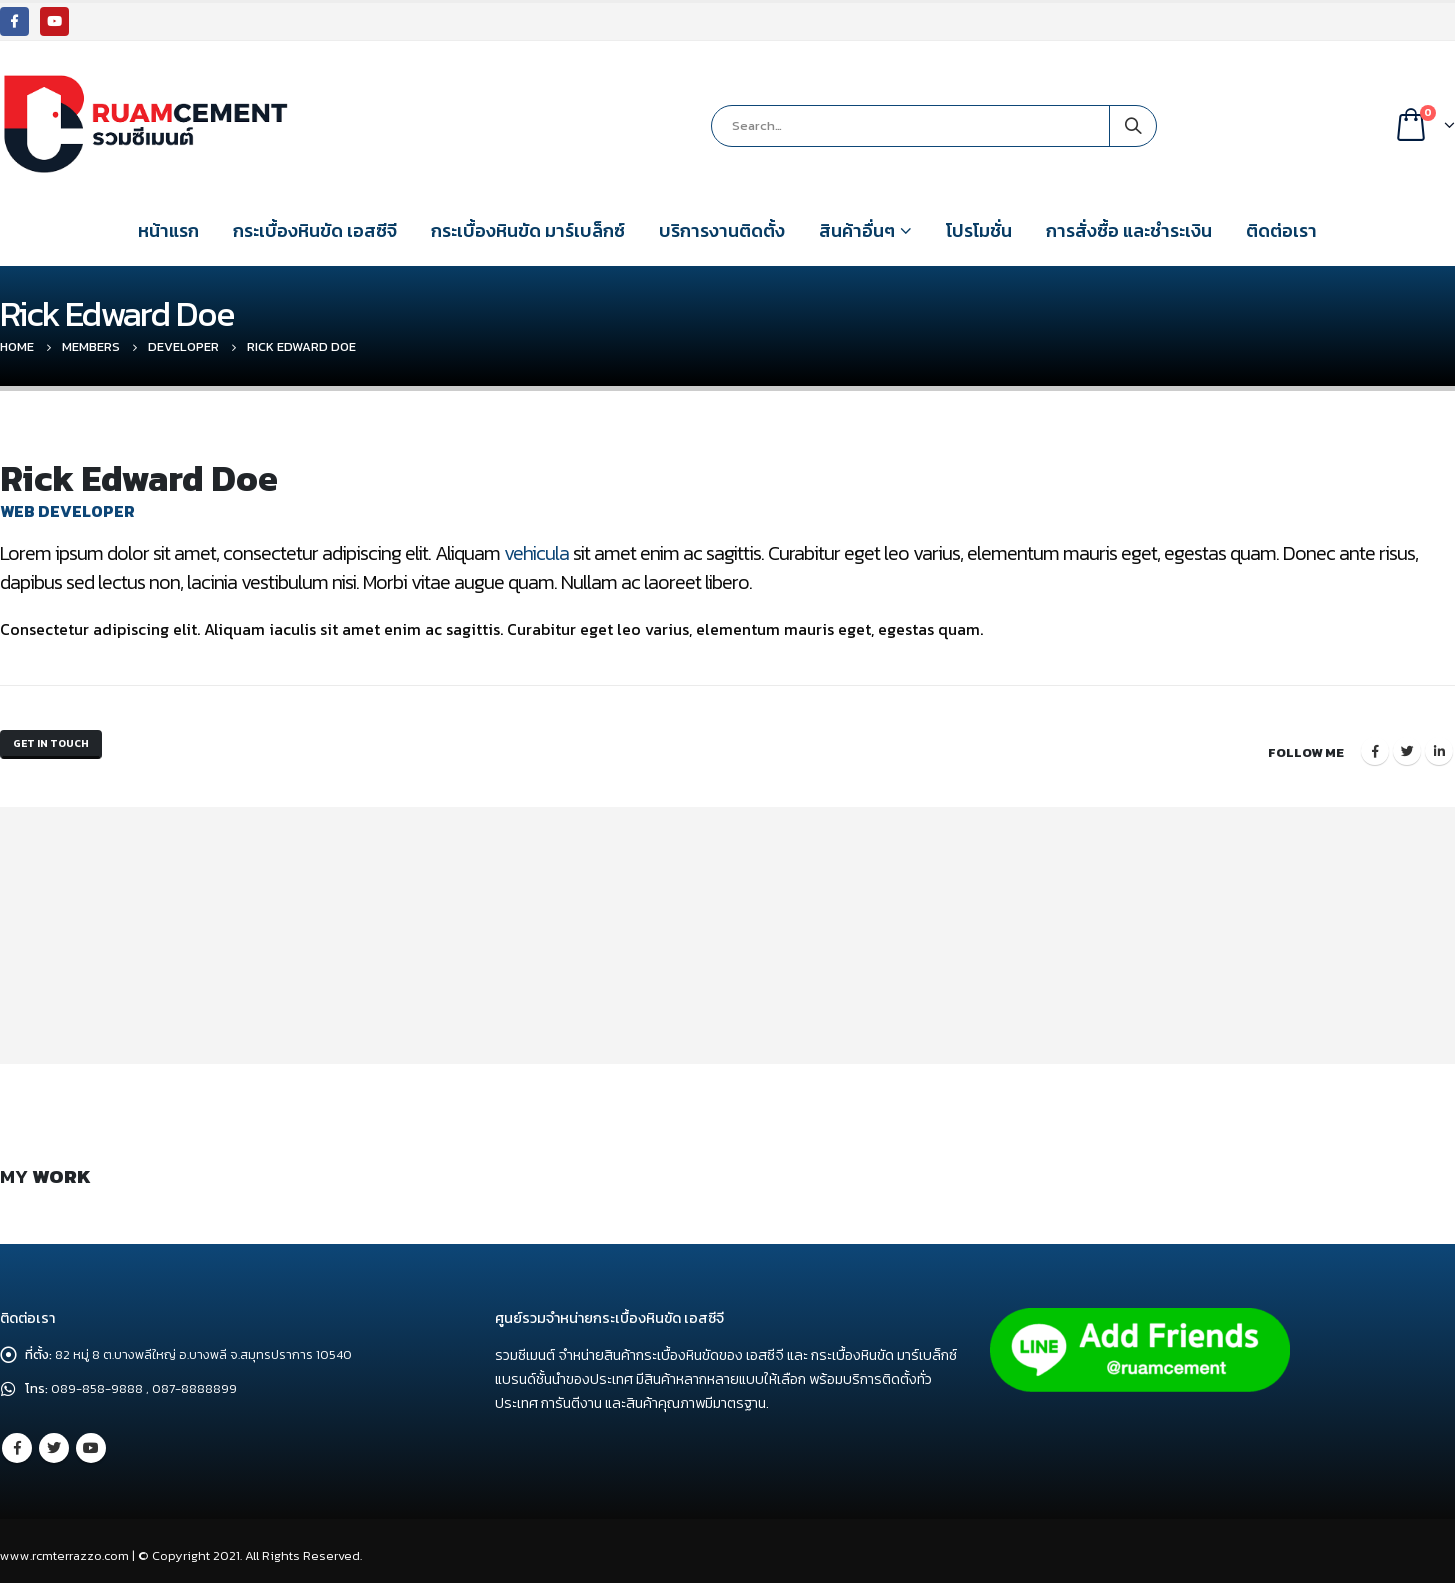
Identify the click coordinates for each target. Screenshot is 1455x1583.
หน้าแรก (168, 230)
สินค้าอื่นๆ (857, 230)
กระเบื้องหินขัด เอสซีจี (315, 230)
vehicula (536, 553)
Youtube (91, 1438)
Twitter (1407, 746)
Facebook (1375, 746)
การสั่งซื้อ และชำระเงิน (1129, 230)
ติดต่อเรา (1281, 230)
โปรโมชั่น (979, 230)
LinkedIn (1439, 746)
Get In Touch (59, 746)
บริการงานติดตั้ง (722, 230)
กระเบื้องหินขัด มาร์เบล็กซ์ (528, 230)
